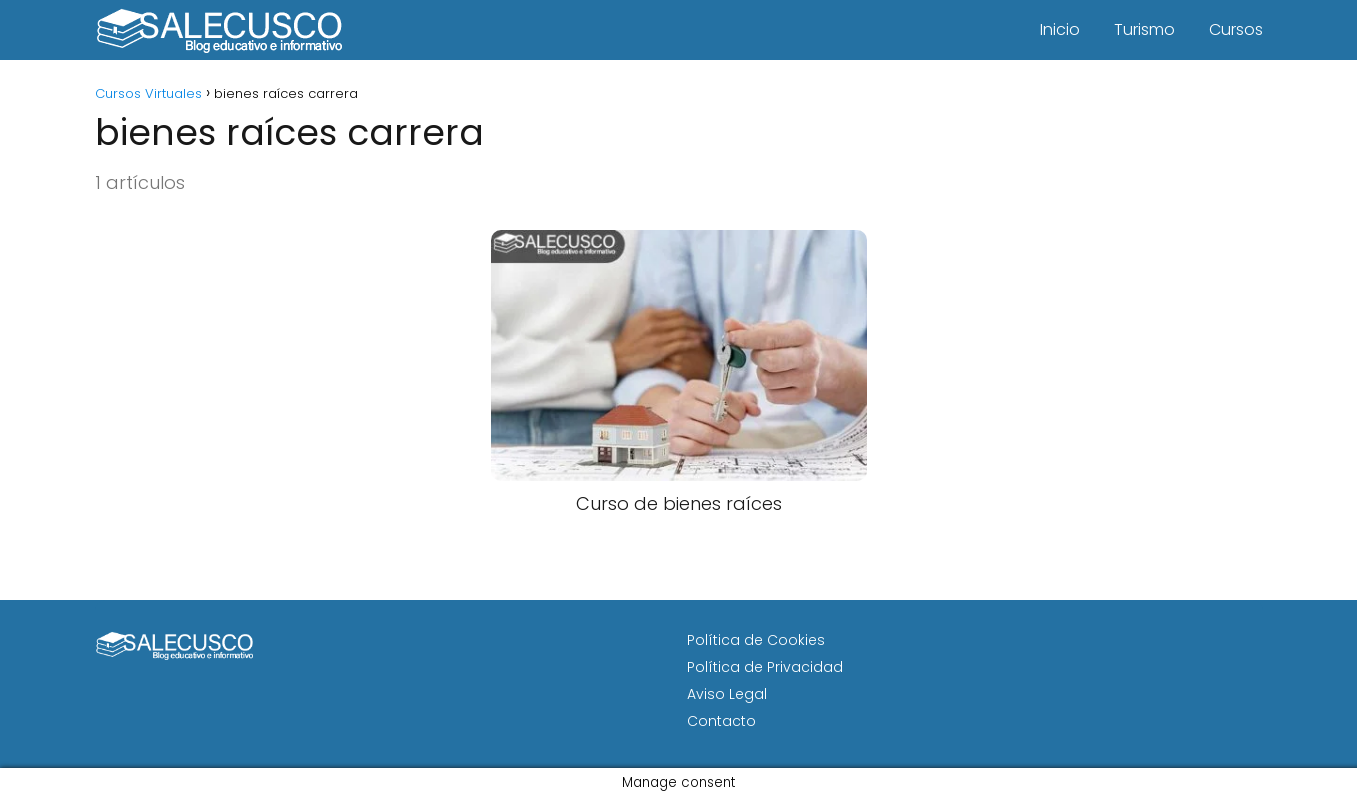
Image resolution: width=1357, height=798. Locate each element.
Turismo (1144, 29)
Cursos (1236, 29)
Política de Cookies (756, 640)
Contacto (721, 721)
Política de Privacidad (765, 667)
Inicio (1060, 29)
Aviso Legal (727, 694)
